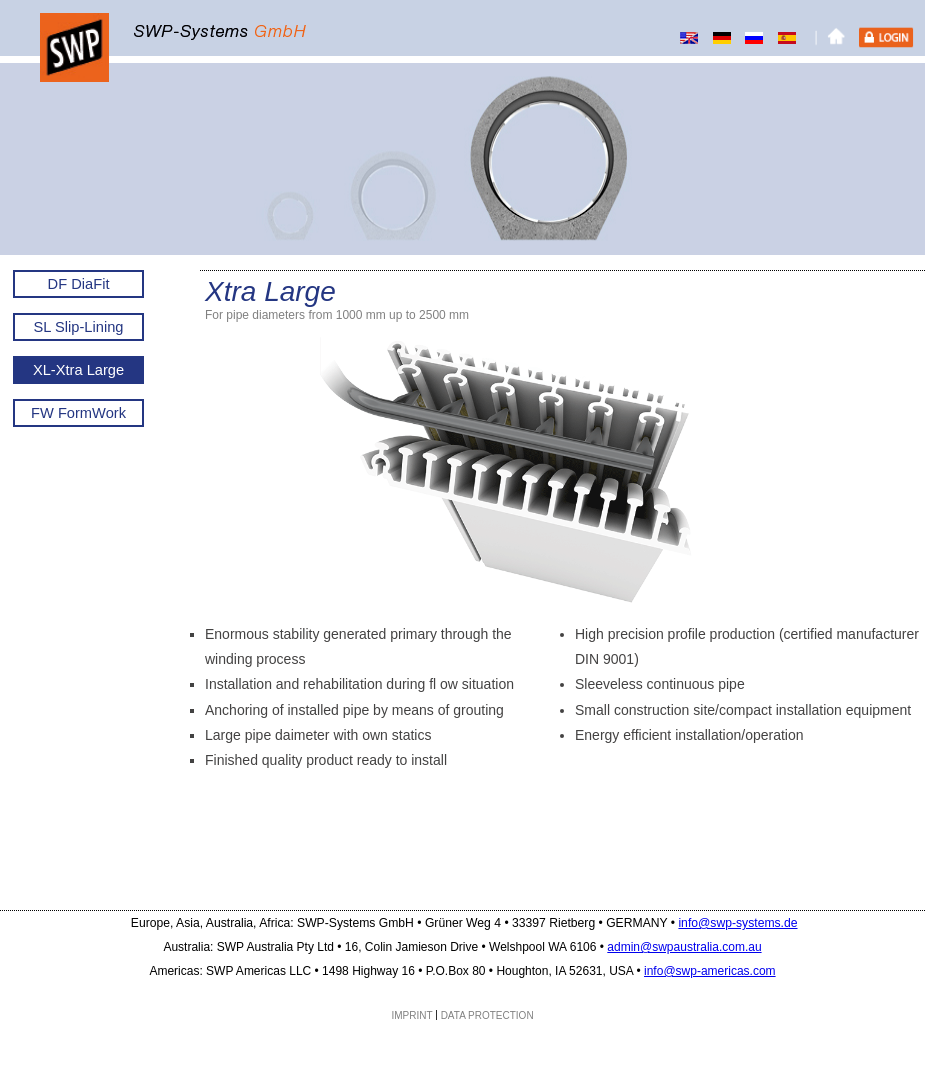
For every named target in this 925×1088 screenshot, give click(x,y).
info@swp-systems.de (737, 923)
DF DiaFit (79, 284)
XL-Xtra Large (78, 370)
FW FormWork (78, 413)
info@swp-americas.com (710, 971)
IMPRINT (411, 1015)
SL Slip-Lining (79, 327)
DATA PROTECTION (487, 1015)
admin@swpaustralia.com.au (684, 947)
